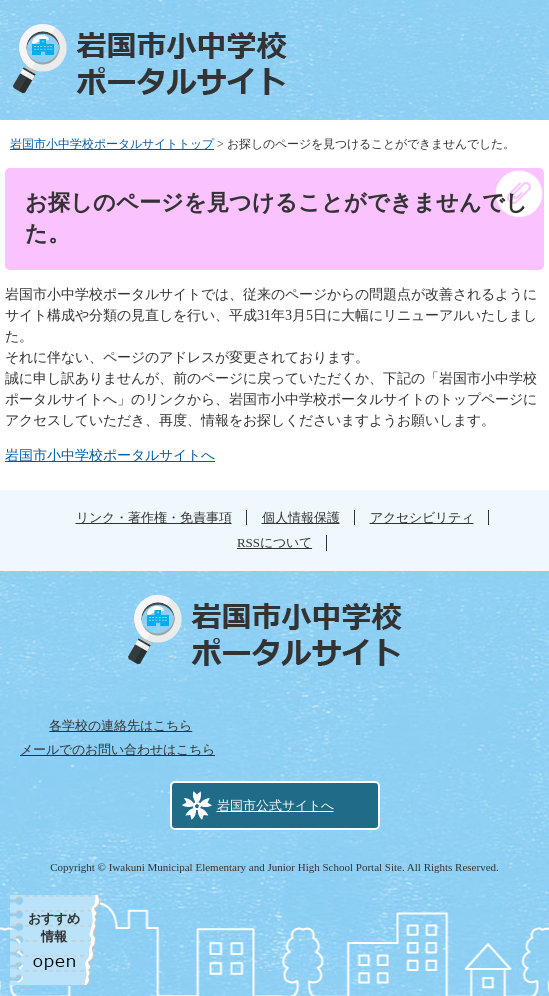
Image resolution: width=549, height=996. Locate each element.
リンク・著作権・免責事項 (154, 517)
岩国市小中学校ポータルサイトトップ (112, 144)
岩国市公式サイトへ (275, 805)
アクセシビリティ (422, 517)
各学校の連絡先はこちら (120, 725)
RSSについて (274, 542)
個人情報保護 (301, 517)
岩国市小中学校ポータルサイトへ (110, 455)
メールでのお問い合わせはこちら (117, 749)
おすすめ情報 (54, 927)
